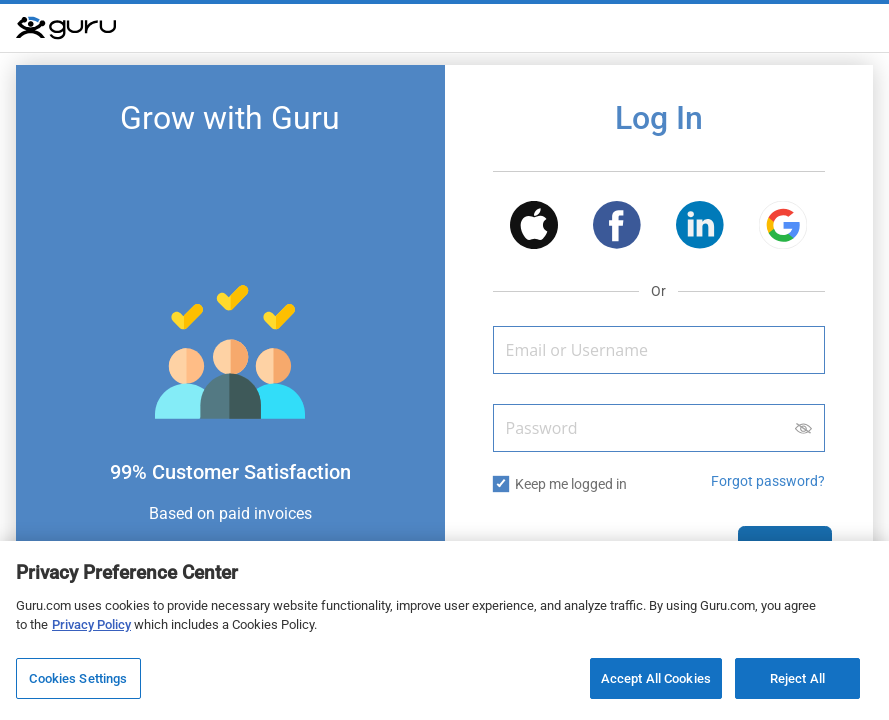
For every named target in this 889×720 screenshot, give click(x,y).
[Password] (659, 428)
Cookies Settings (78, 682)
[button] (534, 228)
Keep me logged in (571, 484)
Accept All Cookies (656, 682)
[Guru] (66, 28)
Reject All (797, 682)
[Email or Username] (659, 350)
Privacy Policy (91, 628)
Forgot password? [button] (768, 481)
